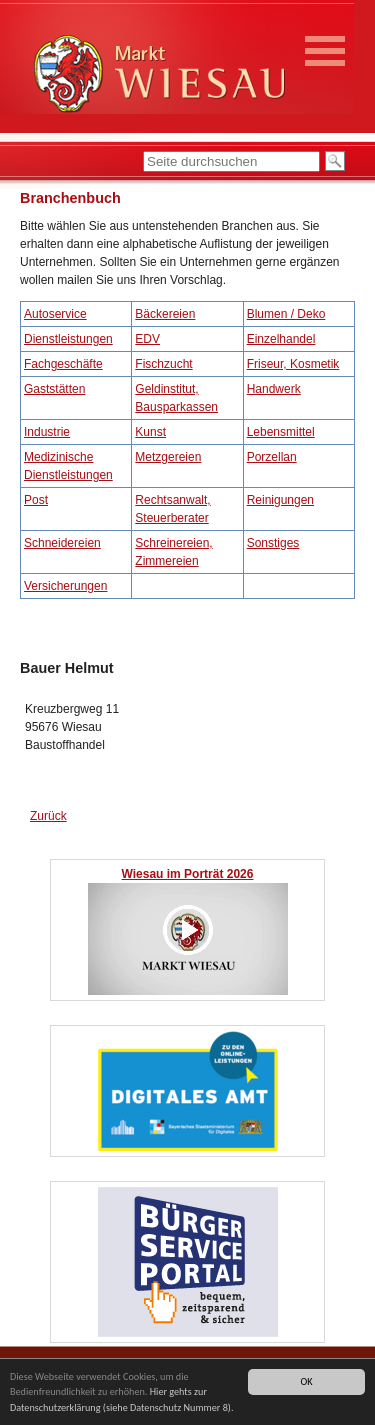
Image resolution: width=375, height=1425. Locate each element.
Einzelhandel (281, 339)
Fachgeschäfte (63, 364)
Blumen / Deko (286, 314)
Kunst (150, 432)
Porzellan (272, 457)
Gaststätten (54, 389)
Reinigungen (280, 500)
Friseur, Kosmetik (293, 364)
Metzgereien (168, 457)
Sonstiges (273, 543)
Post (36, 500)
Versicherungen (65, 586)
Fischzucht (163, 364)
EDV (147, 339)
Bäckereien (165, 314)
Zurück (48, 816)
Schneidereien (62, 543)
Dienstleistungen (68, 339)
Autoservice (55, 314)
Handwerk (274, 389)
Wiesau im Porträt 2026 (188, 874)
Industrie (47, 432)
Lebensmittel (281, 432)
